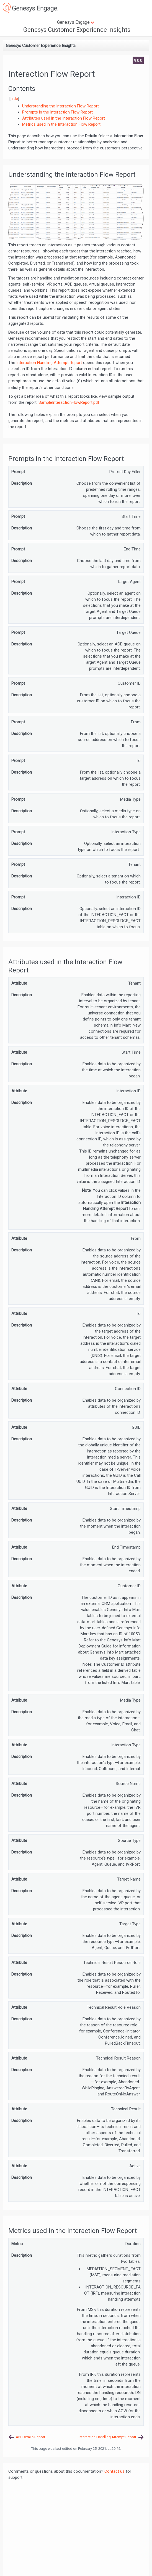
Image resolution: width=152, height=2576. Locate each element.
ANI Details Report (30, 2437)
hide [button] (14, 98)
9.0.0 (138, 60)
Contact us (114, 2471)
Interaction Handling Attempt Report (49, 362)
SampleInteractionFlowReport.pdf (68, 402)
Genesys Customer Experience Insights (76, 29)
